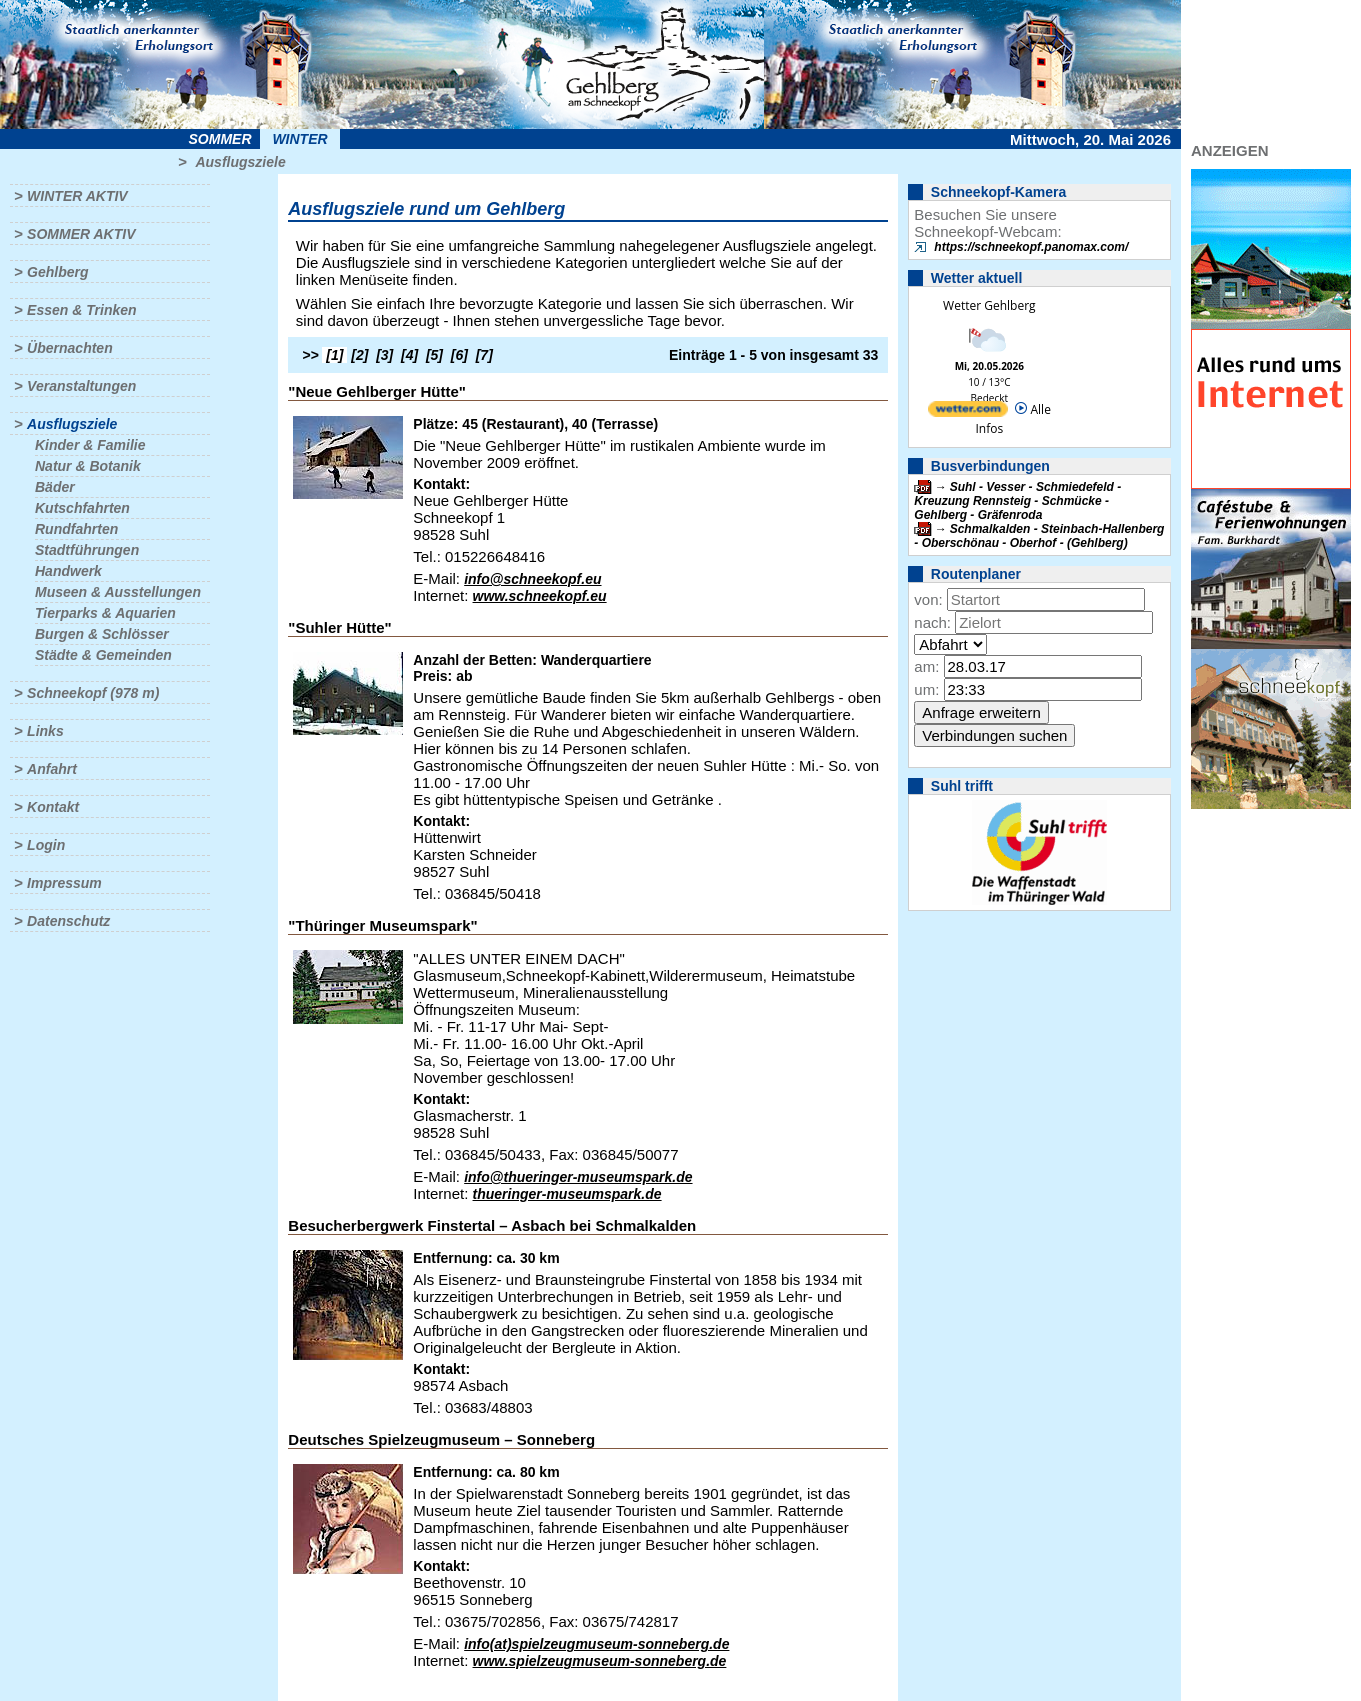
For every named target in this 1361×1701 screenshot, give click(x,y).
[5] (434, 355)
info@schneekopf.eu (532, 579)
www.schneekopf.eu (540, 596)
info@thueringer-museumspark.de (578, 1177)
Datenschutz (68, 921)
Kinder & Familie (90, 445)
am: (926, 666)
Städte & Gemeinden (103, 655)
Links (45, 731)
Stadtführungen (87, 550)
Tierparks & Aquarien (105, 613)
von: (928, 599)
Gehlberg (57, 272)
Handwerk (68, 571)
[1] (334, 355)
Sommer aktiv (81, 234)
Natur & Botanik (88, 466)
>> (310, 355)
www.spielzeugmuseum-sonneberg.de (600, 1661)
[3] (384, 355)
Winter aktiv (77, 196)
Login (46, 845)
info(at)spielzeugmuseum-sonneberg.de (596, 1644)
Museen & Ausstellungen (118, 592)
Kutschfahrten (82, 508)
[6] (459, 355)
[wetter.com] (968, 412)
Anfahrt (52, 769)
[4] (409, 355)
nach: (932, 622)
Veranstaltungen (81, 386)
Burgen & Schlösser (102, 634)
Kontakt (53, 807)
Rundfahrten (76, 529)
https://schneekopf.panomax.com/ (1031, 247)
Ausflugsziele (240, 162)
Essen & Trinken (81, 310)
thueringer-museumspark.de (567, 1194)
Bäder (55, 487)
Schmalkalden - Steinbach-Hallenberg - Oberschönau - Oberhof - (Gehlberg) (1039, 536)
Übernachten (70, 348)
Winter (299, 139)
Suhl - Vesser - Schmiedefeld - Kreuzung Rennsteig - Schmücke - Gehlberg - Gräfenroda (1017, 501)
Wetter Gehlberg (989, 305)
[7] (484, 355)
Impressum (64, 883)
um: (926, 689)
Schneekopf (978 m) (93, 693)
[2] (359, 355)
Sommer (220, 139)
